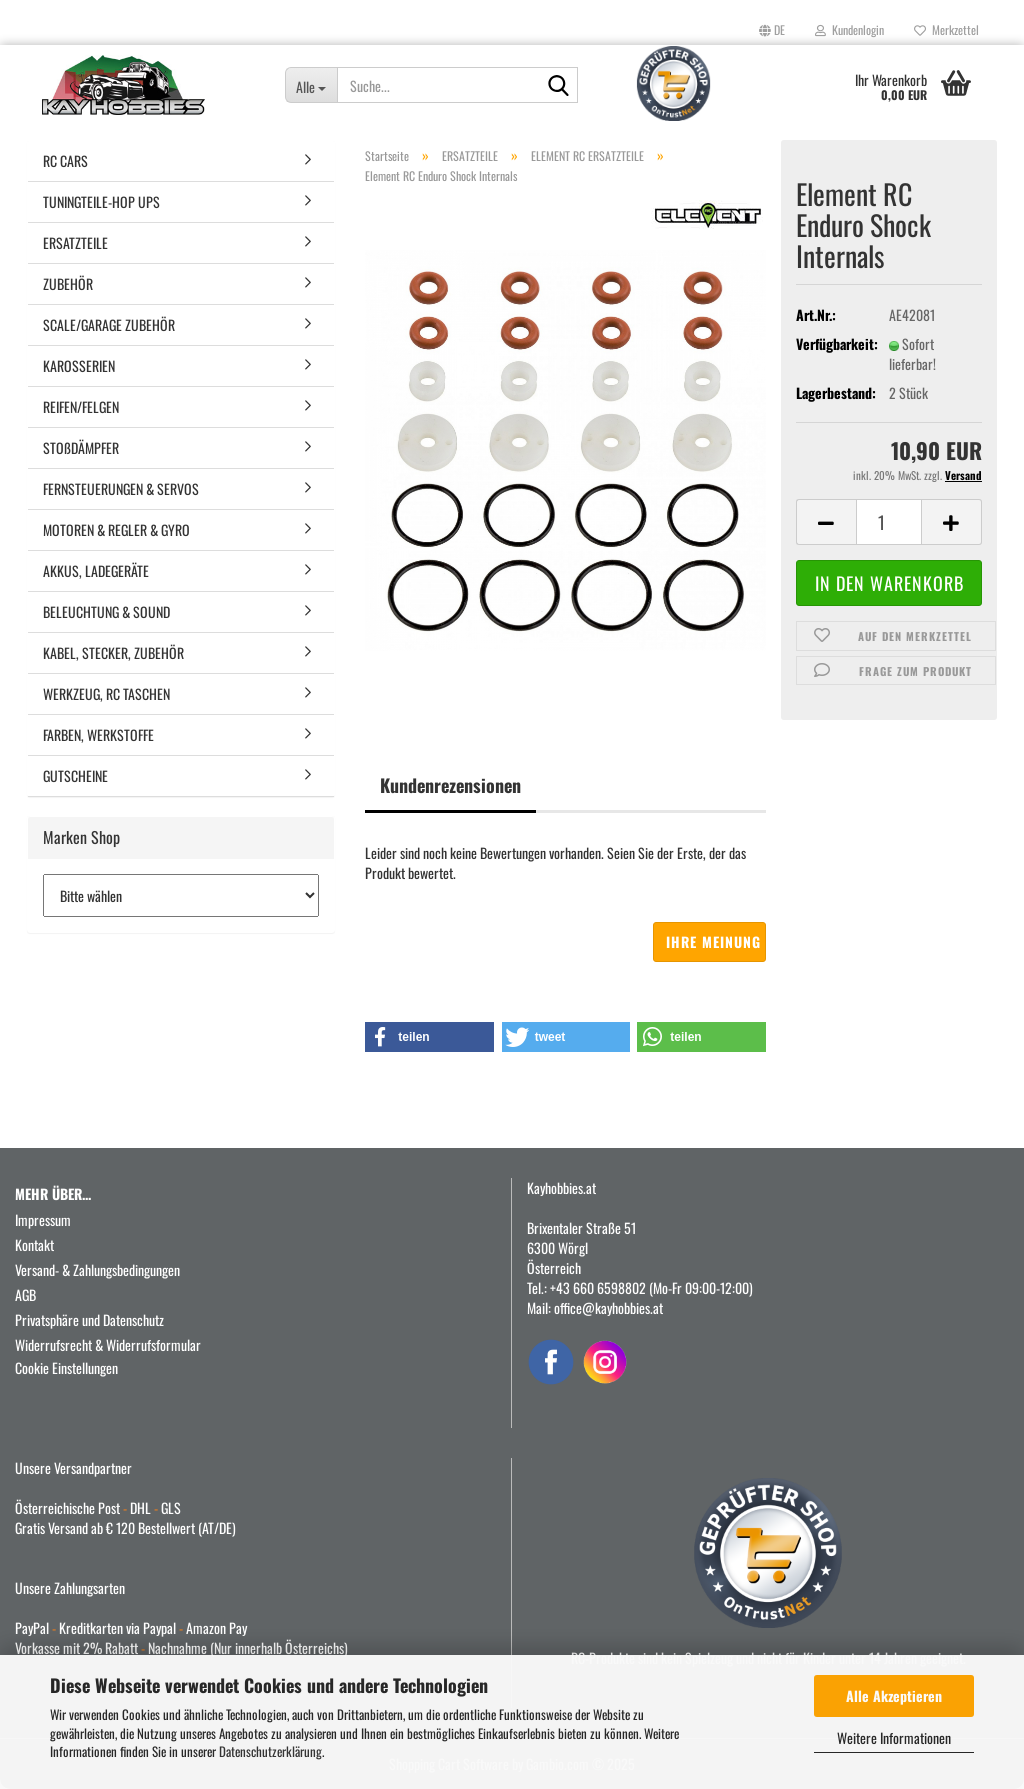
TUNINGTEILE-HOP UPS (101, 201)
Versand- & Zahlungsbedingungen (97, 1269)
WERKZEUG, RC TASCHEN (106, 693)
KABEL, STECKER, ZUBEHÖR (113, 652)
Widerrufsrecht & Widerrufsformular (108, 1344)
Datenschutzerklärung (270, 1751)
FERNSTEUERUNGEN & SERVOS (121, 488)
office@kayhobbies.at (608, 1307)
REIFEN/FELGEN (81, 406)
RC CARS (65, 160)
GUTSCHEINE (75, 775)
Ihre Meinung (713, 941)
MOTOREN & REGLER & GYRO (116, 529)
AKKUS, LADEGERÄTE (96, 570)
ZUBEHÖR (68, 283)
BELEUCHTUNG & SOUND (106, 611)
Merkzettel (946, 29)
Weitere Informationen (894, 1737)
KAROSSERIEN (79, 365)
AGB (25, 1294)
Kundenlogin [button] (849, 29)
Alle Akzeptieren (894, 1695)
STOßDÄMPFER (81, 447)
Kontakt (34, 1244)
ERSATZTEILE (75, 242)
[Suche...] (311, 85)
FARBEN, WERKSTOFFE (98, 734)
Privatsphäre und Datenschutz (89, 1319)
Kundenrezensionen (450, 785)
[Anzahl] (889, 522)
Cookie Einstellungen (66, 1367)
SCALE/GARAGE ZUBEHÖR (109, 324)
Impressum (43, 1219)
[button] (772, 30)
